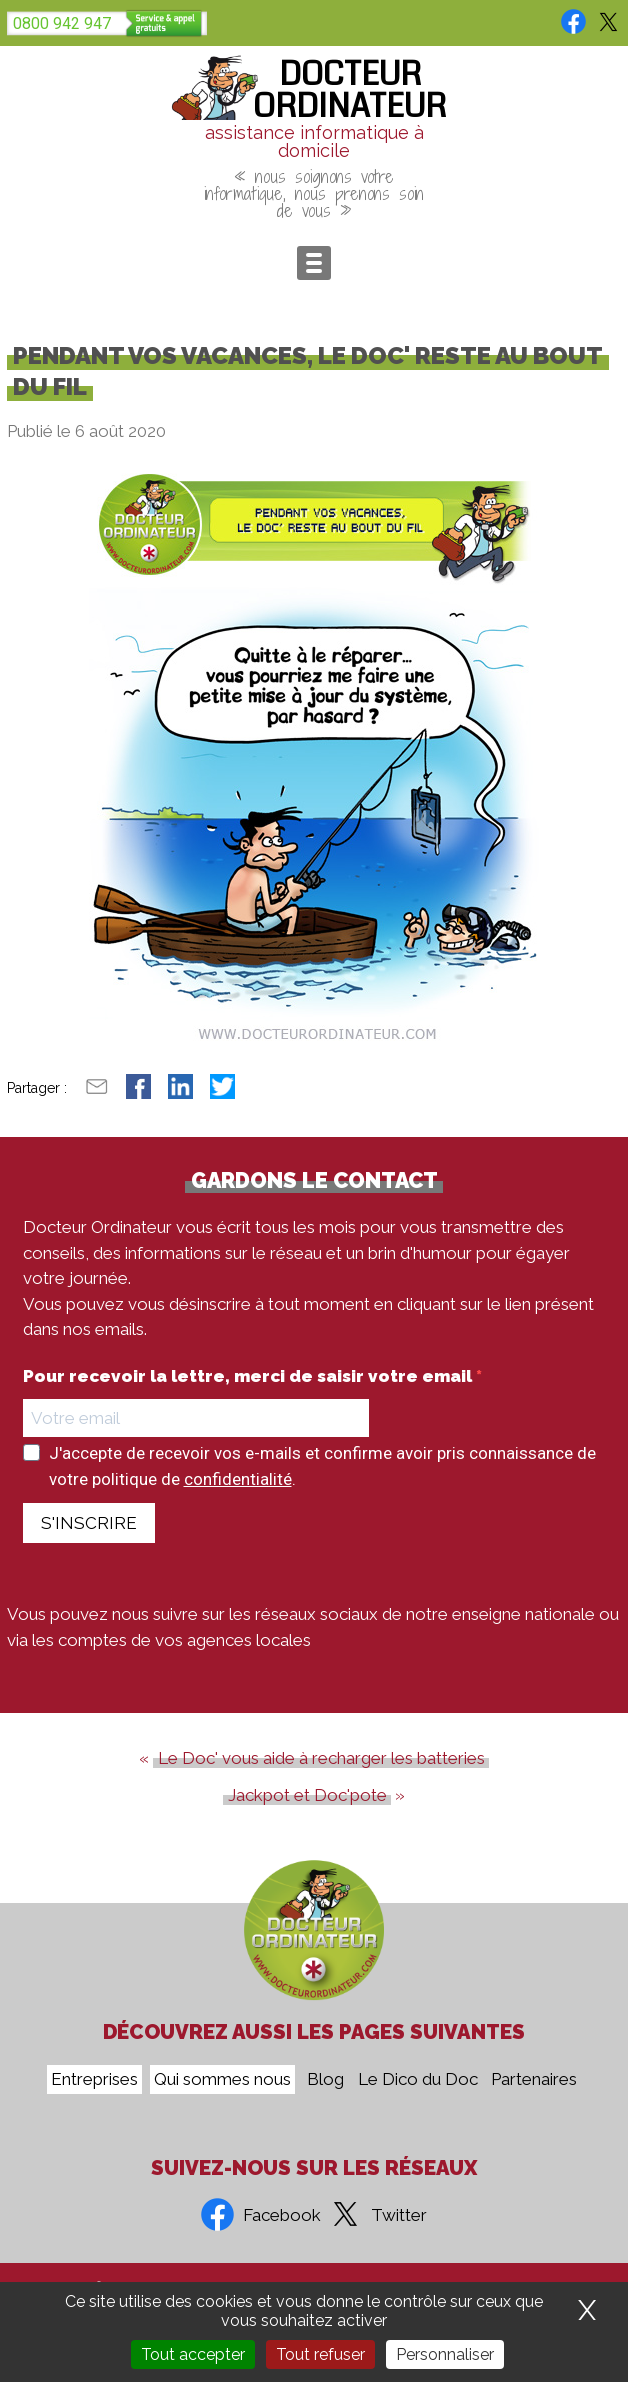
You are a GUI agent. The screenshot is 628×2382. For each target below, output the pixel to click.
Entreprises (94, 2080)
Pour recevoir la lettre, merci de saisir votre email (249, 1376)
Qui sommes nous (222, 2080)
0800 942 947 (62, 23)
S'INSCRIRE (89, 1523)
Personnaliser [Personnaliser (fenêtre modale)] (445, 2354)
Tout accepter (193, 2354)
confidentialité (238, 1479)
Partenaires (534, 2080)
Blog (325, 2080)
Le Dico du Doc (418, 2080)
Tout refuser (320, 2354)
